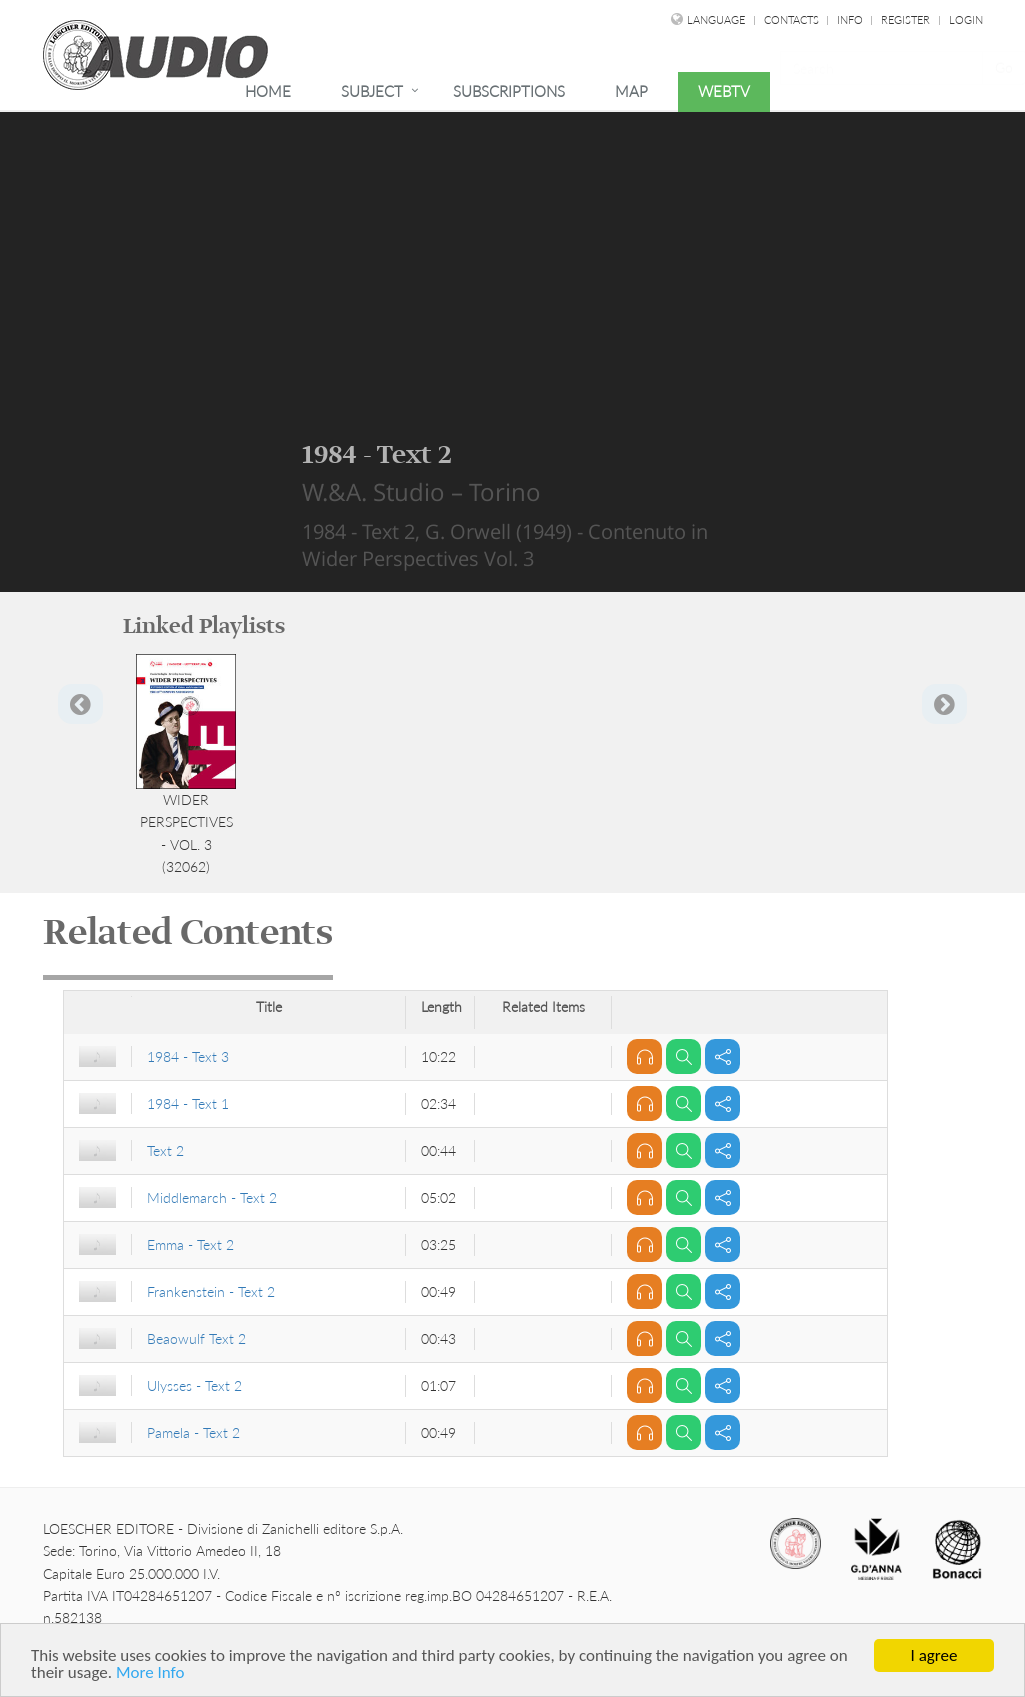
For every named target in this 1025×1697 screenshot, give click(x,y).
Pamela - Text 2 (193, 1432)
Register (905, 19)
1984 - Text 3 (188, 1056)
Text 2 (165, 1150)
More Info (150, 1673)
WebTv (724, 91)
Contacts (793, 19)
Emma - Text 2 (190, 1244)
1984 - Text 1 (188, 1103)
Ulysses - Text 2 (194, 1385)
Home (268, 91)
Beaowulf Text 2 (196, 1338)
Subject (372, 91)
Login (966, 19)
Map (631, 91)
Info (851, 19)
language (716, 19)
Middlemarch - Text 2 (212, 1197)
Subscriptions (509, 91)
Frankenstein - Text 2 (211, 1291)
